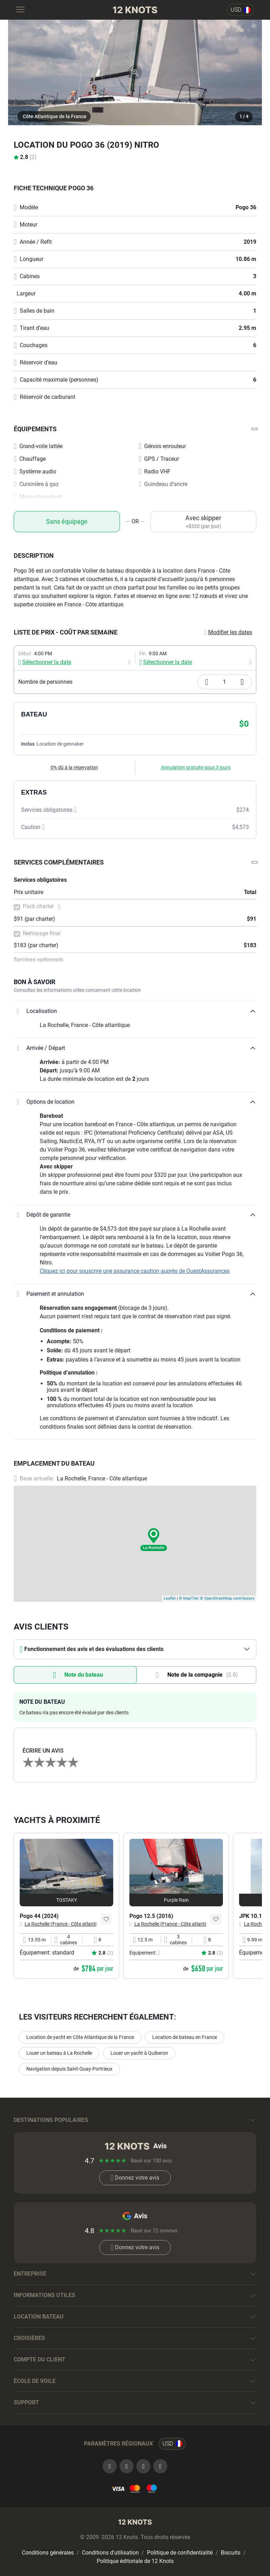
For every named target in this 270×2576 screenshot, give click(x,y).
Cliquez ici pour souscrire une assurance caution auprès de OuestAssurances (135, 1271)
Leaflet (170, 1598)
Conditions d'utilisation (110, 2552)
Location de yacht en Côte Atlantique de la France (80, 2037)
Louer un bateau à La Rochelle (59, 2053)
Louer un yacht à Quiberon (139, 2053)
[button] (135, 429)
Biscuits (230, 2552)
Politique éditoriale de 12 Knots (135, 2561)
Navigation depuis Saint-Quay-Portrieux (69, 2069)
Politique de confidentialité (180, 2552)
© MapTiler (189, 1598)
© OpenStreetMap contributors (227, 1598)
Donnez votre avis (135, 2178)
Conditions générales (48, 2552)
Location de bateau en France (184, 2037)
